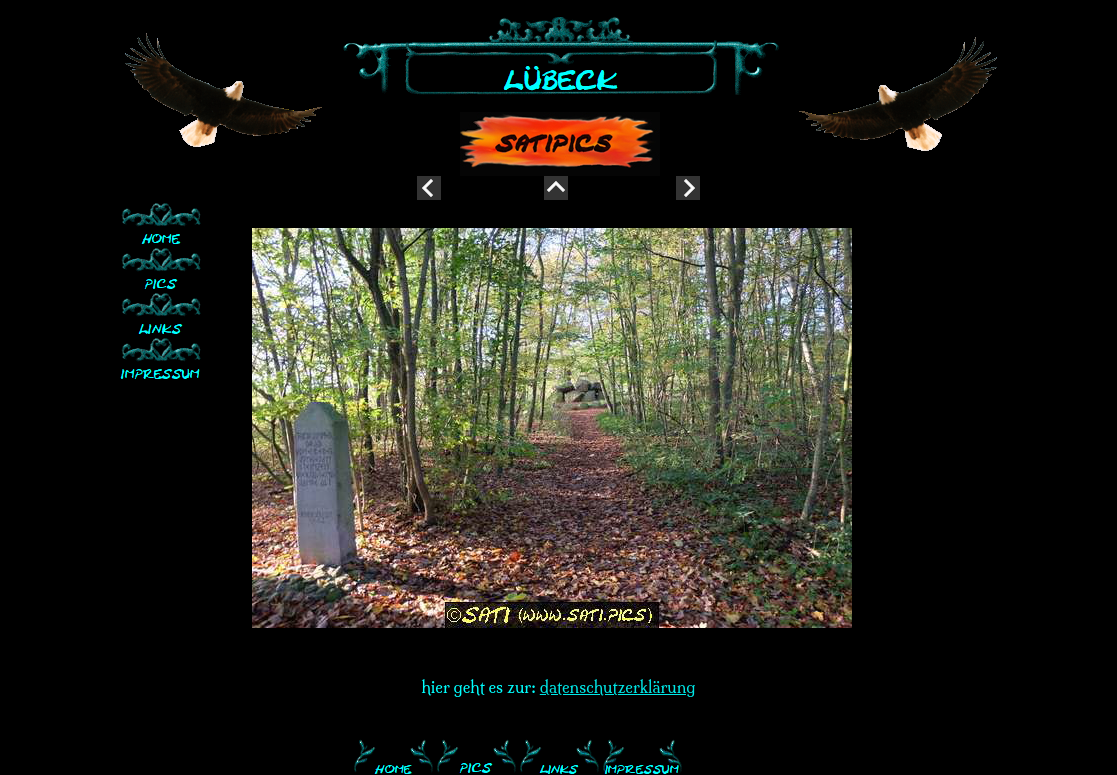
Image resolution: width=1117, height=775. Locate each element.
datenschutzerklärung (618, 687)
